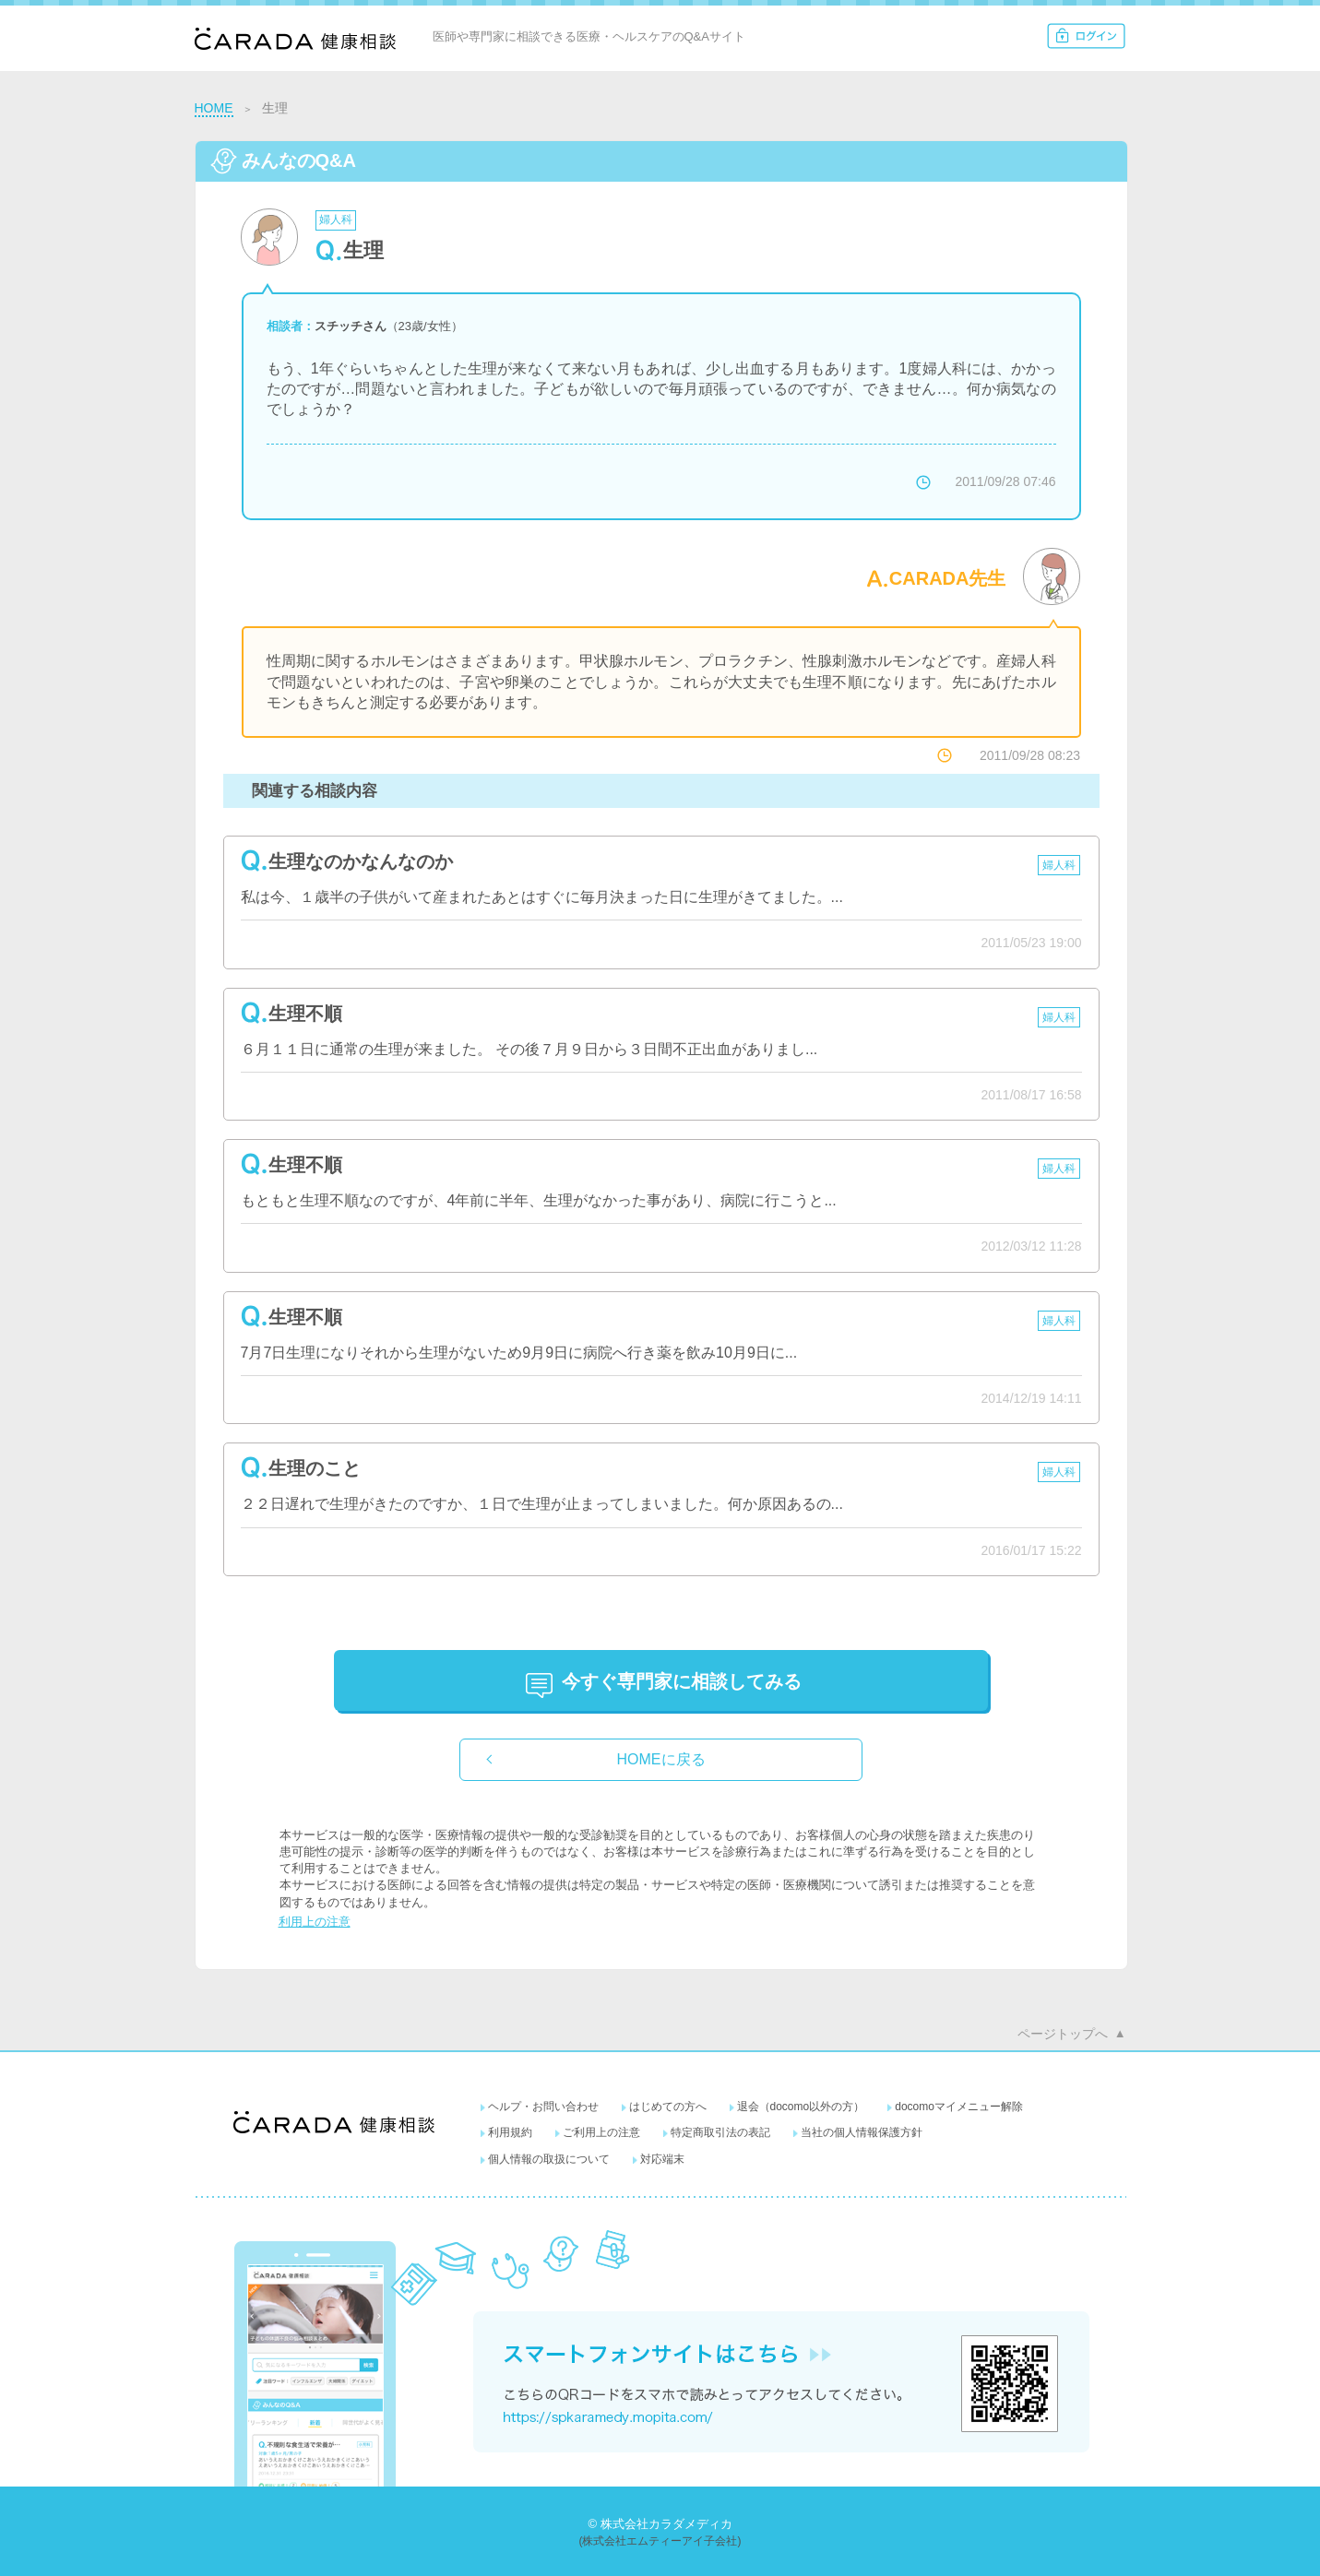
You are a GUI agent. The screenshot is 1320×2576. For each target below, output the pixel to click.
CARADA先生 (947, 578)
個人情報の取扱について (549, 2159)
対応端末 (662, 2159)
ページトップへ (1062, 2033)
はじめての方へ (668, 2106)
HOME (214, 108)
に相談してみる (682, 1681)
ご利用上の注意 (601, 2132)
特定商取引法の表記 (720, 2132)
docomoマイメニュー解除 (959, 2106)
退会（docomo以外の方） (801, 2106)
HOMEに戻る (661, 1759)
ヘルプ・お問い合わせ (543, 2106)
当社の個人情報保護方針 (861, 2132)
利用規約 (510, 2132)
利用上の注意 (315, 1922)
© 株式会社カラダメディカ (659, 2524)
